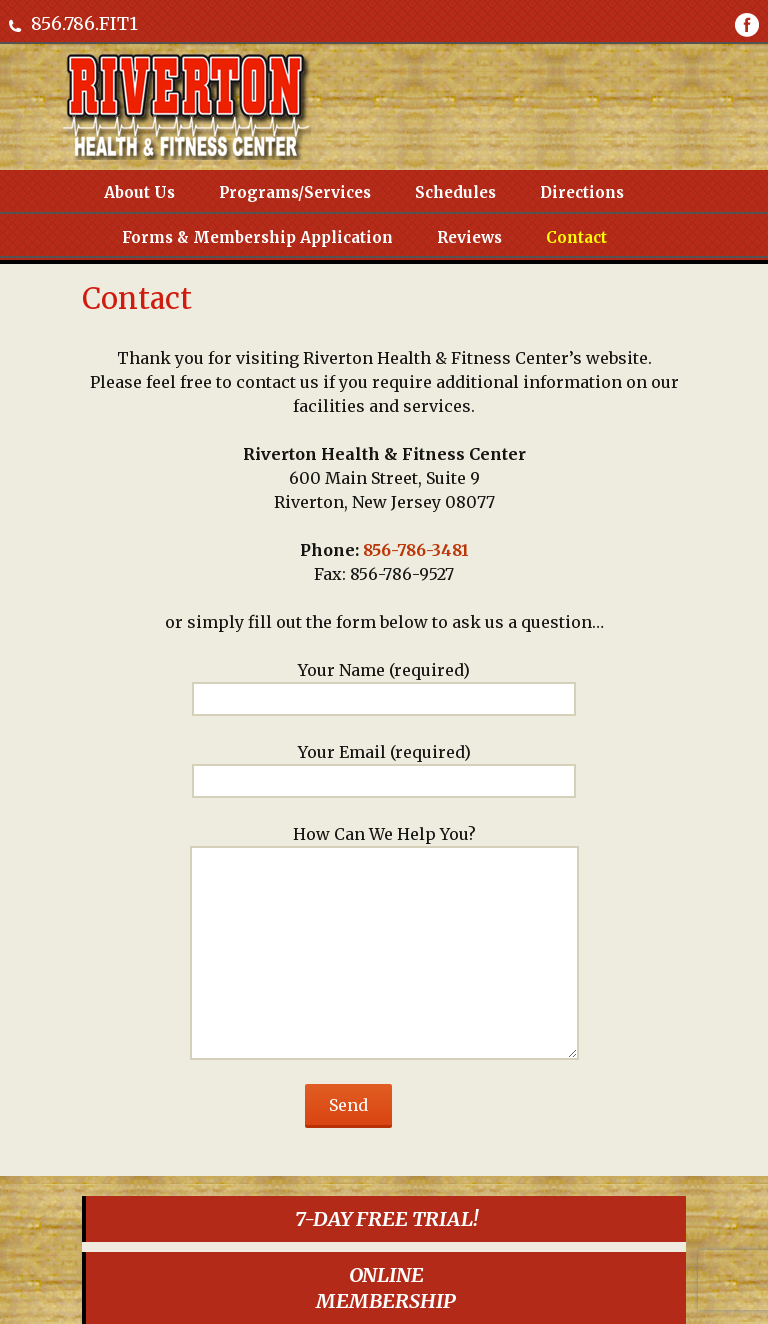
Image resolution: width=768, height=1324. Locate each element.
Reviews (469, 237)
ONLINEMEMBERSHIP (386, 1287)
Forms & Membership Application (257, 237)
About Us (139, 192)
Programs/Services (295, 192)
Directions (582, 192)
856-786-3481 (416, 550)
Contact (576, 237)
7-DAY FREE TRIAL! (386, 1218)
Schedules (455, 192)
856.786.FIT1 (84, 23)
